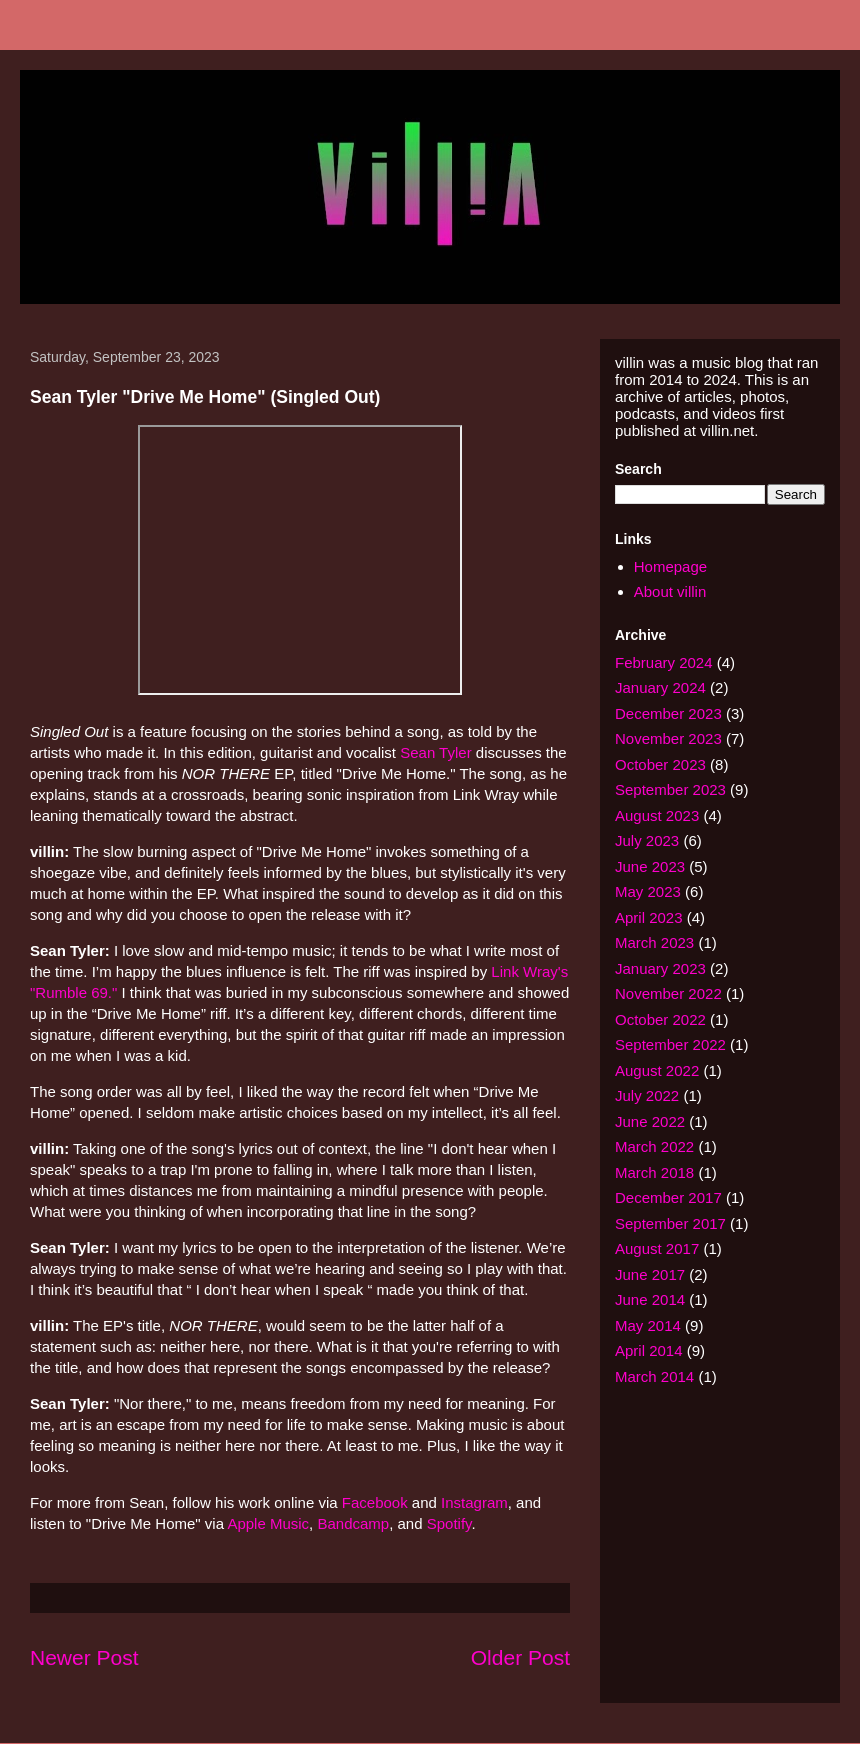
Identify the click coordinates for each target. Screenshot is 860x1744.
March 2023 (654, 942)
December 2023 (668, 713)
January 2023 (660, 968)
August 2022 (657, 1070)
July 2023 (647, 840)
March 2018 (654, 1172)
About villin (670, 591)
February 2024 (664, 662)
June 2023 (650, 866)
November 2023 (668, 738)
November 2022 (668, 993)
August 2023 (657, 815)
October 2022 (660, 1019)
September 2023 (670, 789)
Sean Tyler (435, 752)
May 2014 (648, 1325)
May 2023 (648, 891)
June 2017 (650, 1274)
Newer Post (84, 1657)
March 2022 (654, 1146)
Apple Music (268, 1523)
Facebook (375, 1502)
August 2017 (657, 1248)
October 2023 (660, 764)
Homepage (670, 566)
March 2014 (654, 1376)
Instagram (474, 1502)
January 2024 (660, 687)
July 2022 (647, 1095)
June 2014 (650, 1299)
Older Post (520, 1657)
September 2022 (670, 1044)
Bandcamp (353, 1523)
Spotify (449, 1523)
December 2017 (668, 1197)
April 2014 (649, 1350)
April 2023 (649, 917)
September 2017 (670, 1223)
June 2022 (650, 1121)
